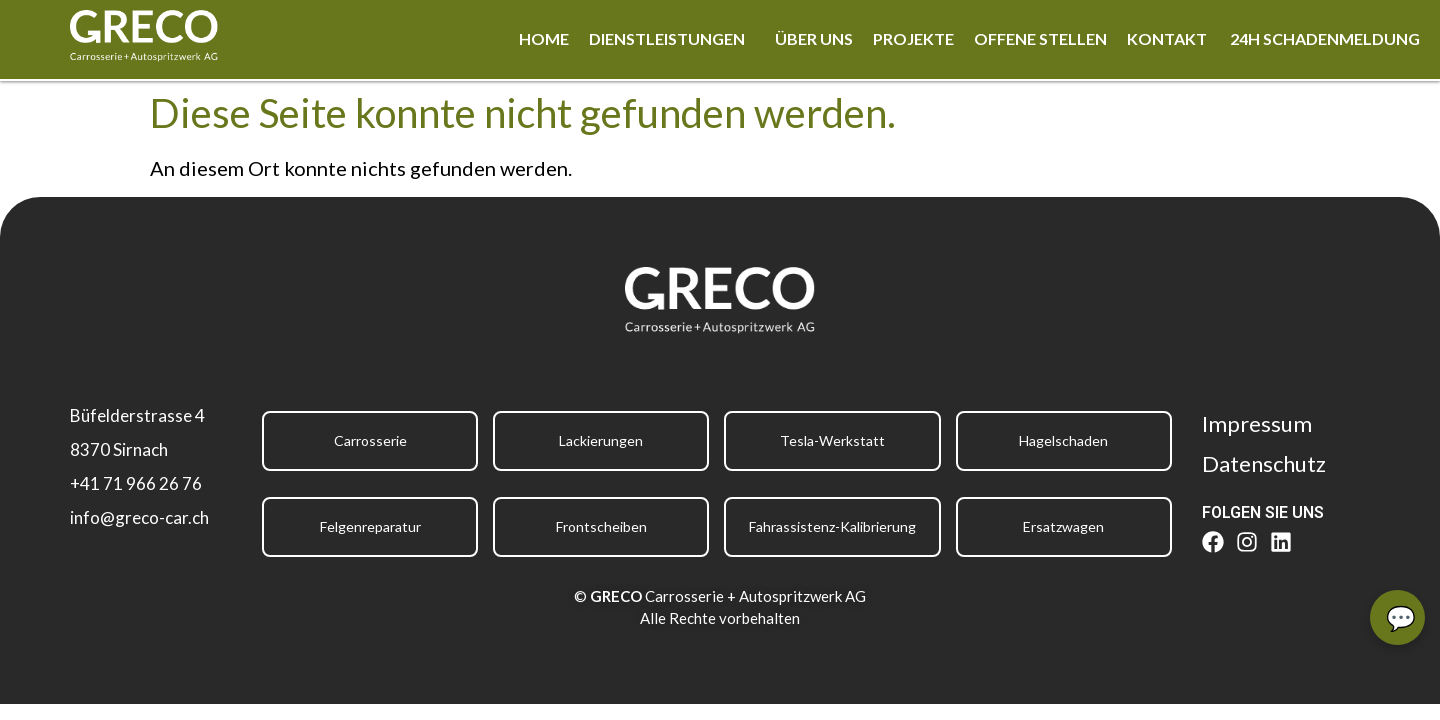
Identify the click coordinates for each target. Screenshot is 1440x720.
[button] (672, 39)
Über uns (814, 38)
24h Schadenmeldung (1325, 38)
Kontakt (1168, 38)
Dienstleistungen (667, 38)
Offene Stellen (1040, 38)
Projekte (913, 38)
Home (544, 38)
